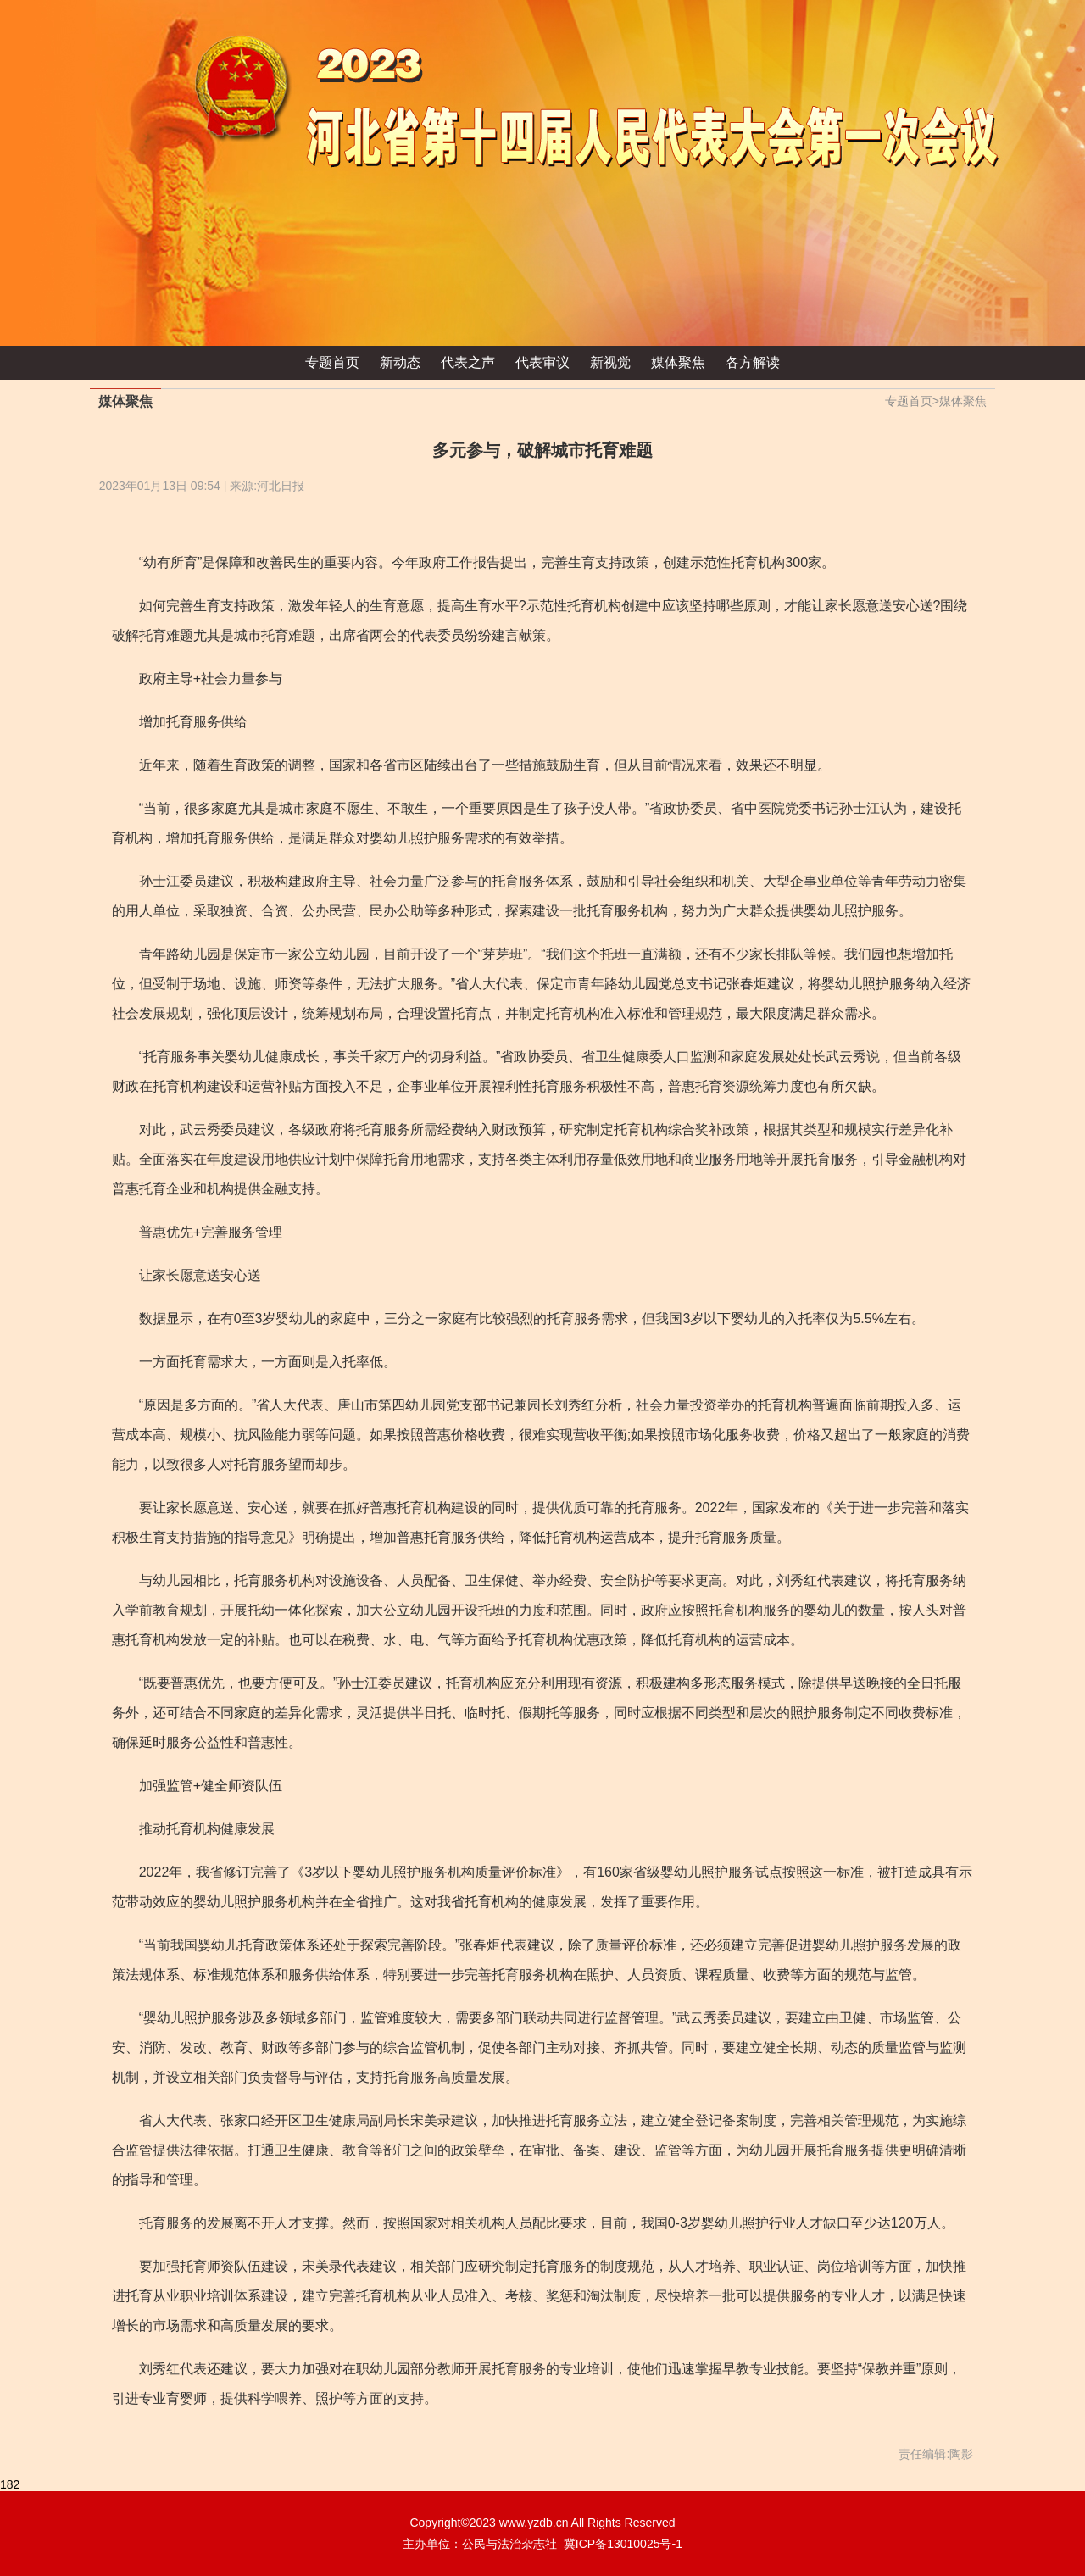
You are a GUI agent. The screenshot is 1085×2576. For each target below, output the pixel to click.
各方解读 (753, 362)
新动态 (400, 362)
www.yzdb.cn (534, 2522)
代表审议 (542, 362)
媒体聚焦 (678, 362)
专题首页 (332, 362)
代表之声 (468, 362)
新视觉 (610, 362)
